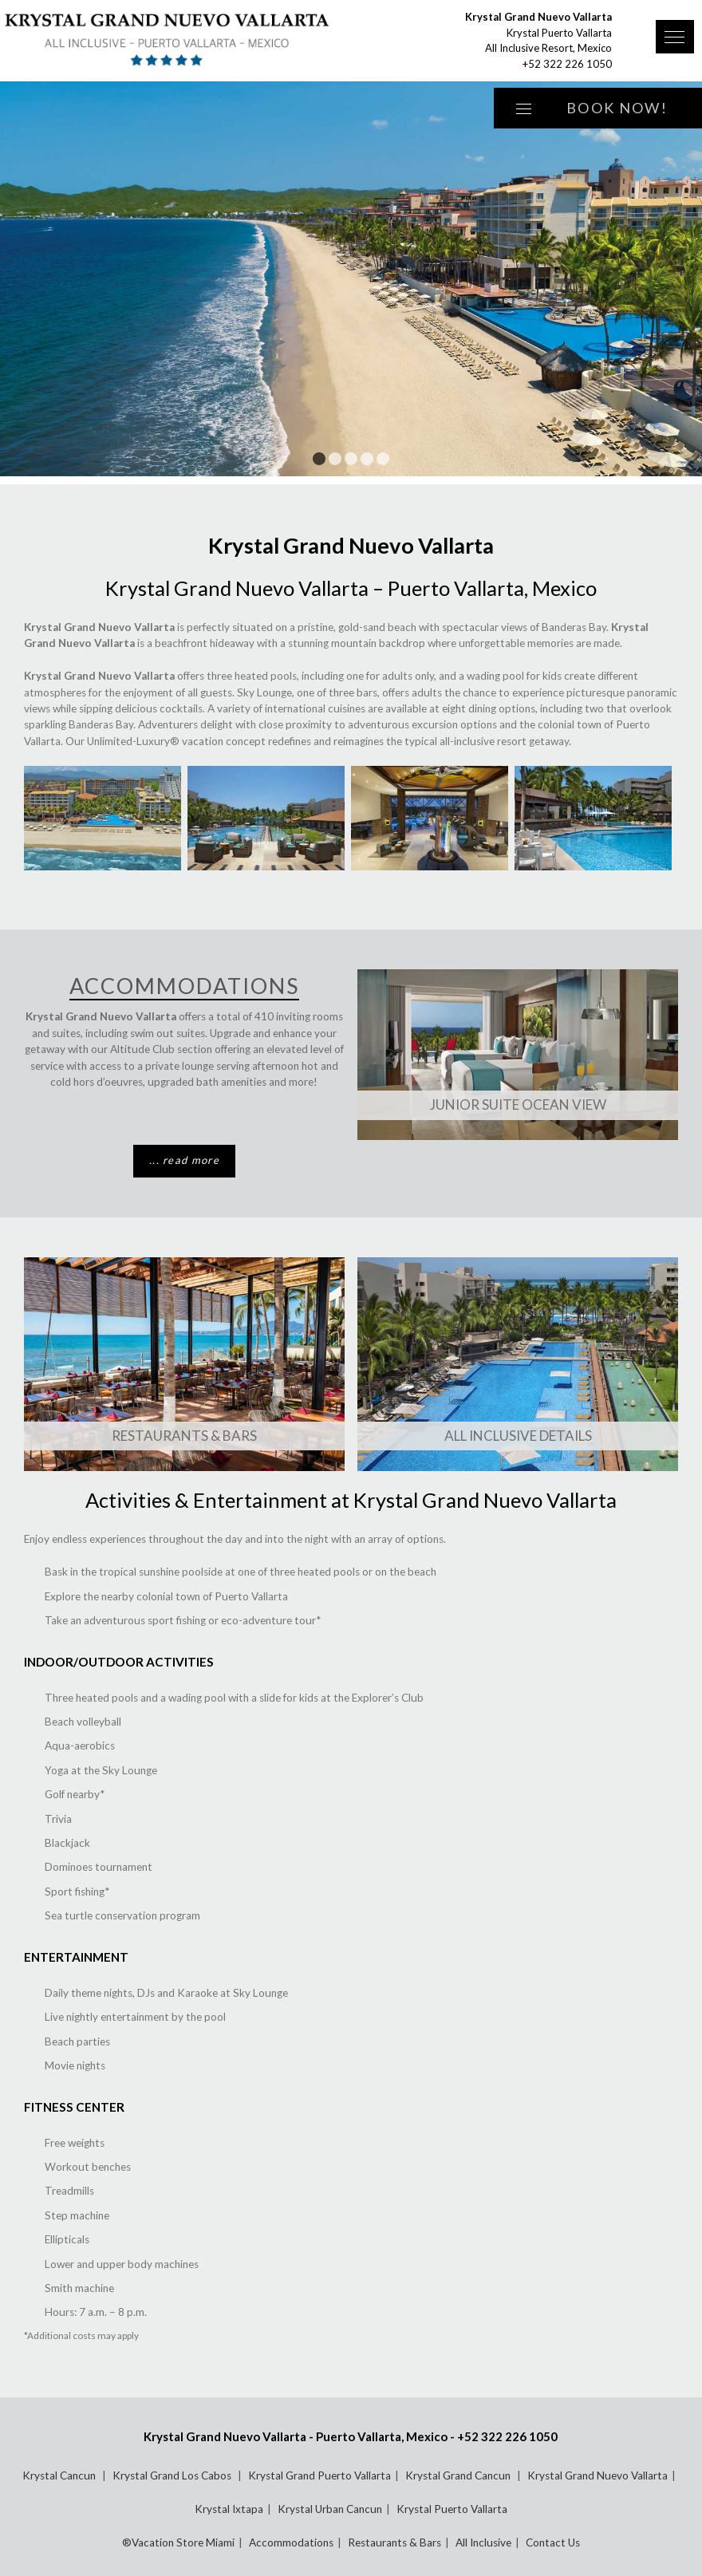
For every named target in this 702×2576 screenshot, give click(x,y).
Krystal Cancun (60, 2475)
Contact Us (553, 2542)
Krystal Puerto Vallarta (451, 2509)
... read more (184, 1160)
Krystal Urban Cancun (330, 2509)
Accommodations (291, 2542)
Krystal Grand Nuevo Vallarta (597, 2475)
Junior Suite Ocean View (518, 1104)
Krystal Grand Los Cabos (173, 2475)
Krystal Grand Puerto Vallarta (319, 2475)
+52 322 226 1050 (567, 63)
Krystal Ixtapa (229, 2509)
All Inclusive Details (518, 1435)
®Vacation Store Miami (178, 2542)
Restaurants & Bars (184, 1435)
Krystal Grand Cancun (459, 2475)
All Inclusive (483, 2542)
